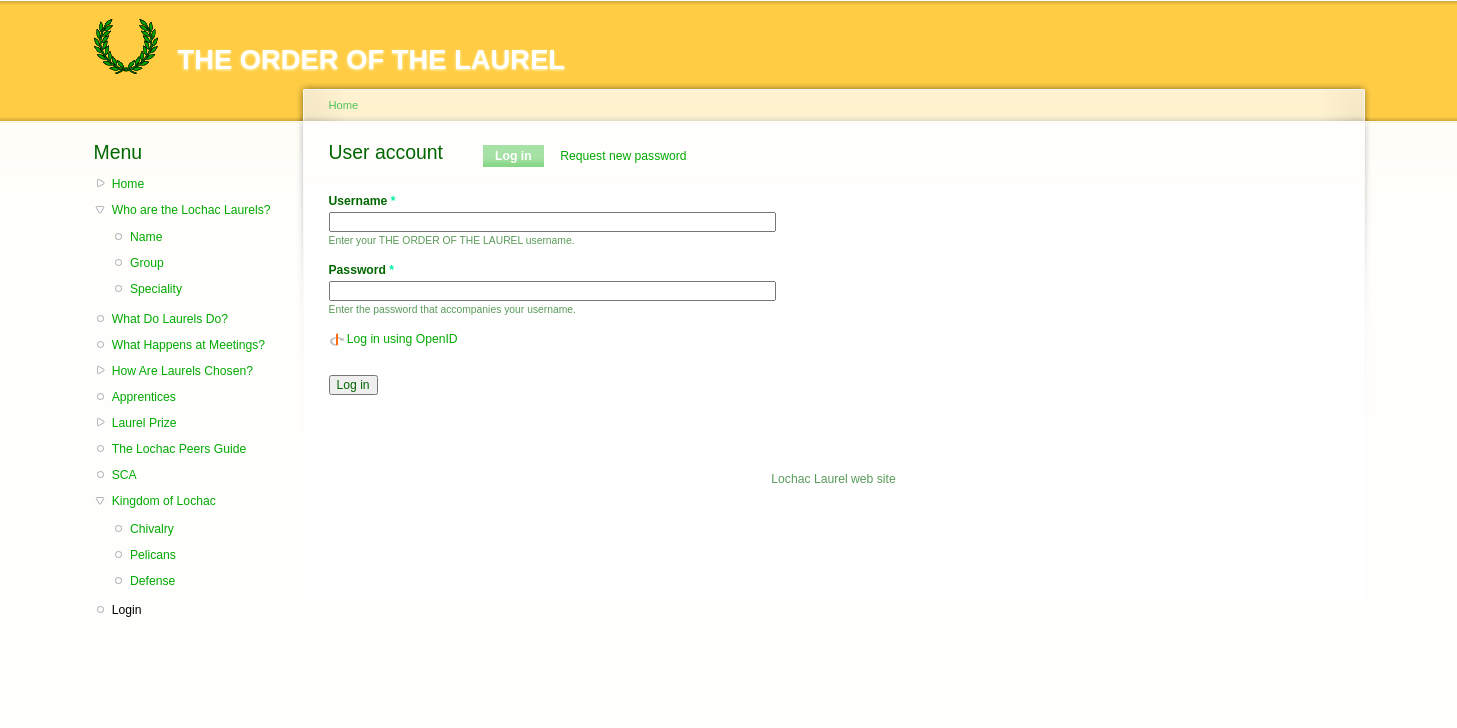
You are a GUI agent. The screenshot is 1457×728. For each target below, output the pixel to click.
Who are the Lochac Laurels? (191, 210)
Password (362, 270)
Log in (519, 156)
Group (147, 263)
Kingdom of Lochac (164, 501)
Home (128, 184)
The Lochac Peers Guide (179, 449)
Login (127, 610)
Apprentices (144, 397)
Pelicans (153, 555)
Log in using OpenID (402, 339)
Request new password (623, 156)
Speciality (156, 289)
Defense (152, 581)
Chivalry (152, 529)
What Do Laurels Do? (170, 319)
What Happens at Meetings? (188, 345)
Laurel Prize (144, 423)
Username (362, 201)
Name (146, 237)
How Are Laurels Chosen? (182, 371)
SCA (124, 475)
